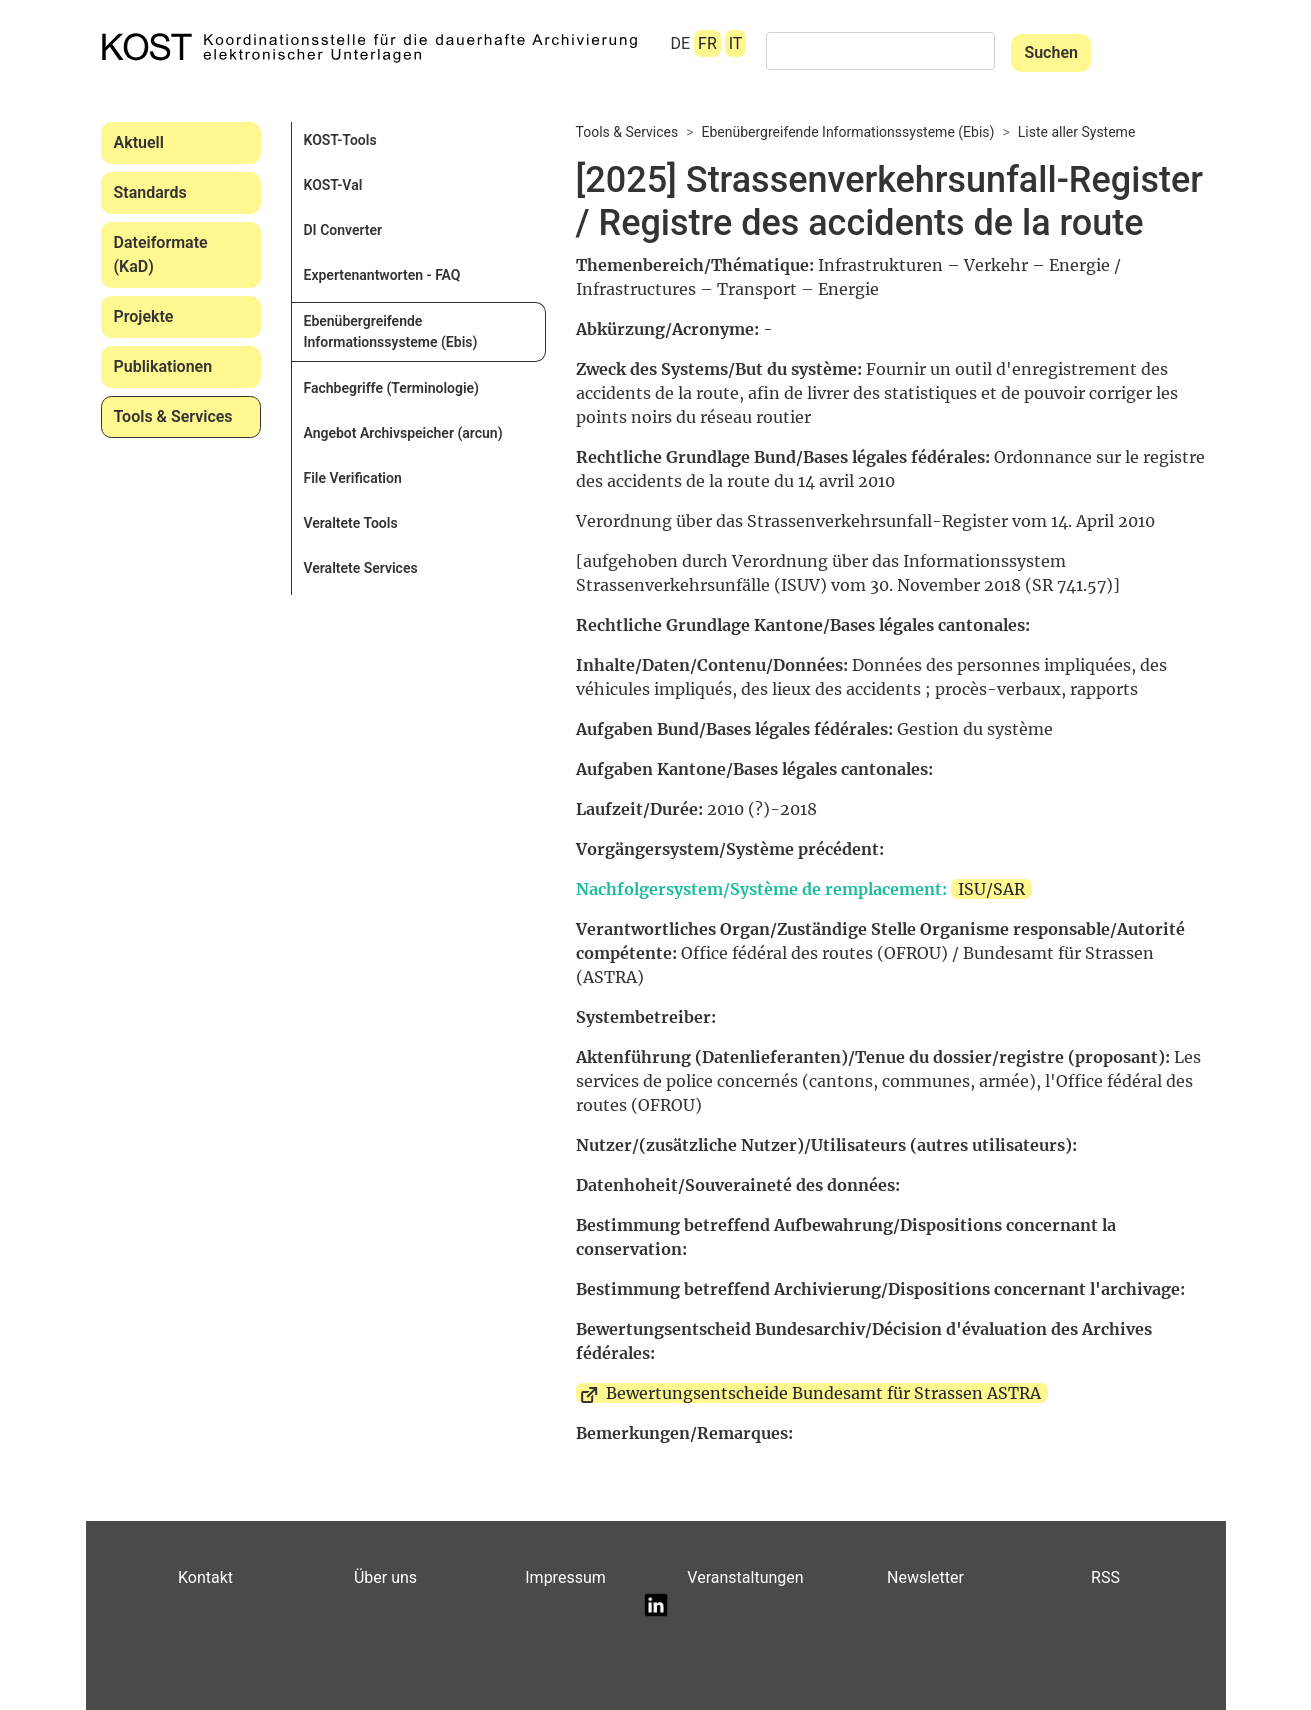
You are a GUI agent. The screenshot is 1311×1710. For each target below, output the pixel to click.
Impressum (565, 1577)
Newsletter (925, 1577)
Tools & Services (173, 416)
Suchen (1051, 52)
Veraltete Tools (351, 523)
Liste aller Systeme (1077, 132)
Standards (150, 192)
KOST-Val (333, 185)
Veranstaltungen (745, 1577)
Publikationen (163, 366)
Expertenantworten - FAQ (382, 275)
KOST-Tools (340, 140)
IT (736, 43)
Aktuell (139, 142)
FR (707, 43)
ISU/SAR (991, 889)
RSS (1105, 1577)
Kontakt (205, 1577)
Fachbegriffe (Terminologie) (392, 388)
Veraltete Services (361, 568)
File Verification (353, 478)
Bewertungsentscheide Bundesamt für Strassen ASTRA (823, 1393)
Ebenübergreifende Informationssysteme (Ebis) (391, 331)
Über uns (385, 1577)
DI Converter (343, 230)
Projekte (144, 316)
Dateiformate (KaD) (161, 254)
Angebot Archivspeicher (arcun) (403, 433)
